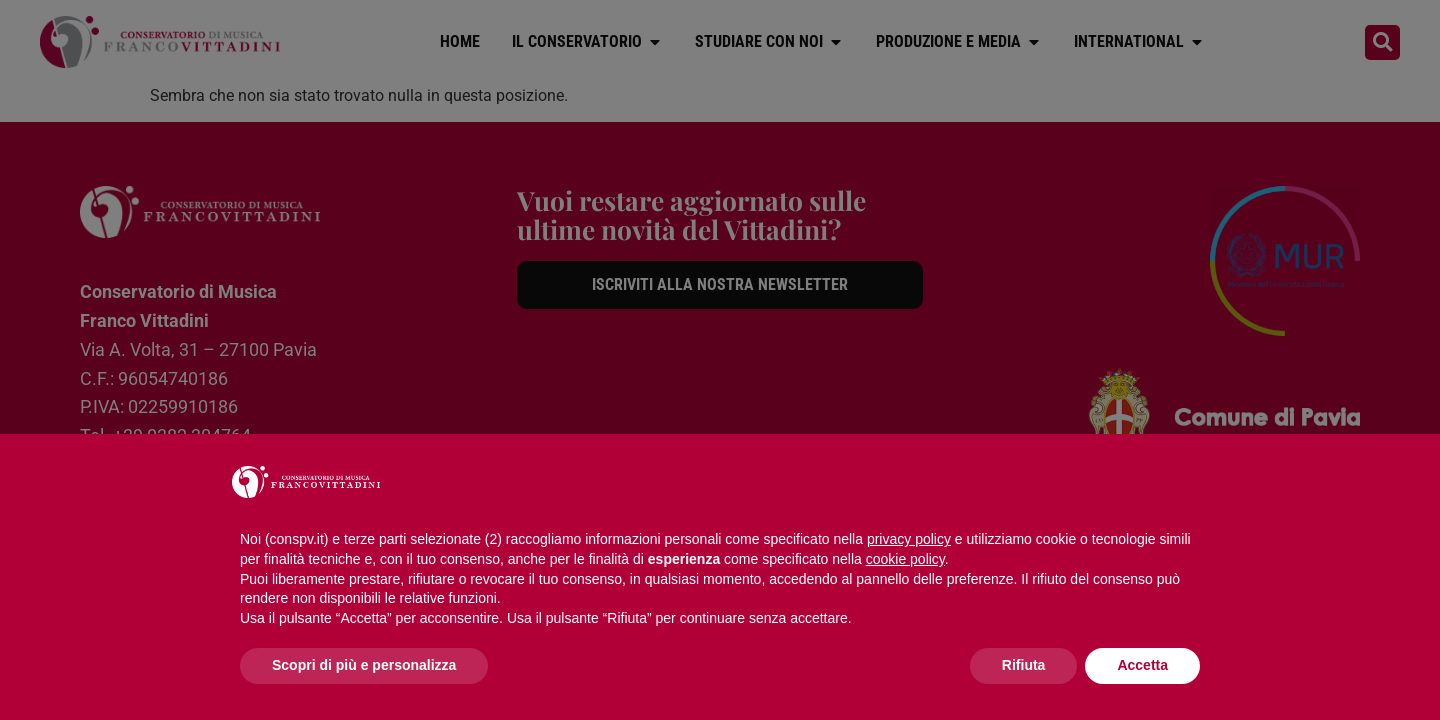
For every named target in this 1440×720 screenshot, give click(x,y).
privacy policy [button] (909, 539)
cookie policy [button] (905, 559)
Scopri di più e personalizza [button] (364, 665)
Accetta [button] (1142, 665)
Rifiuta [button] (1024, 665)
